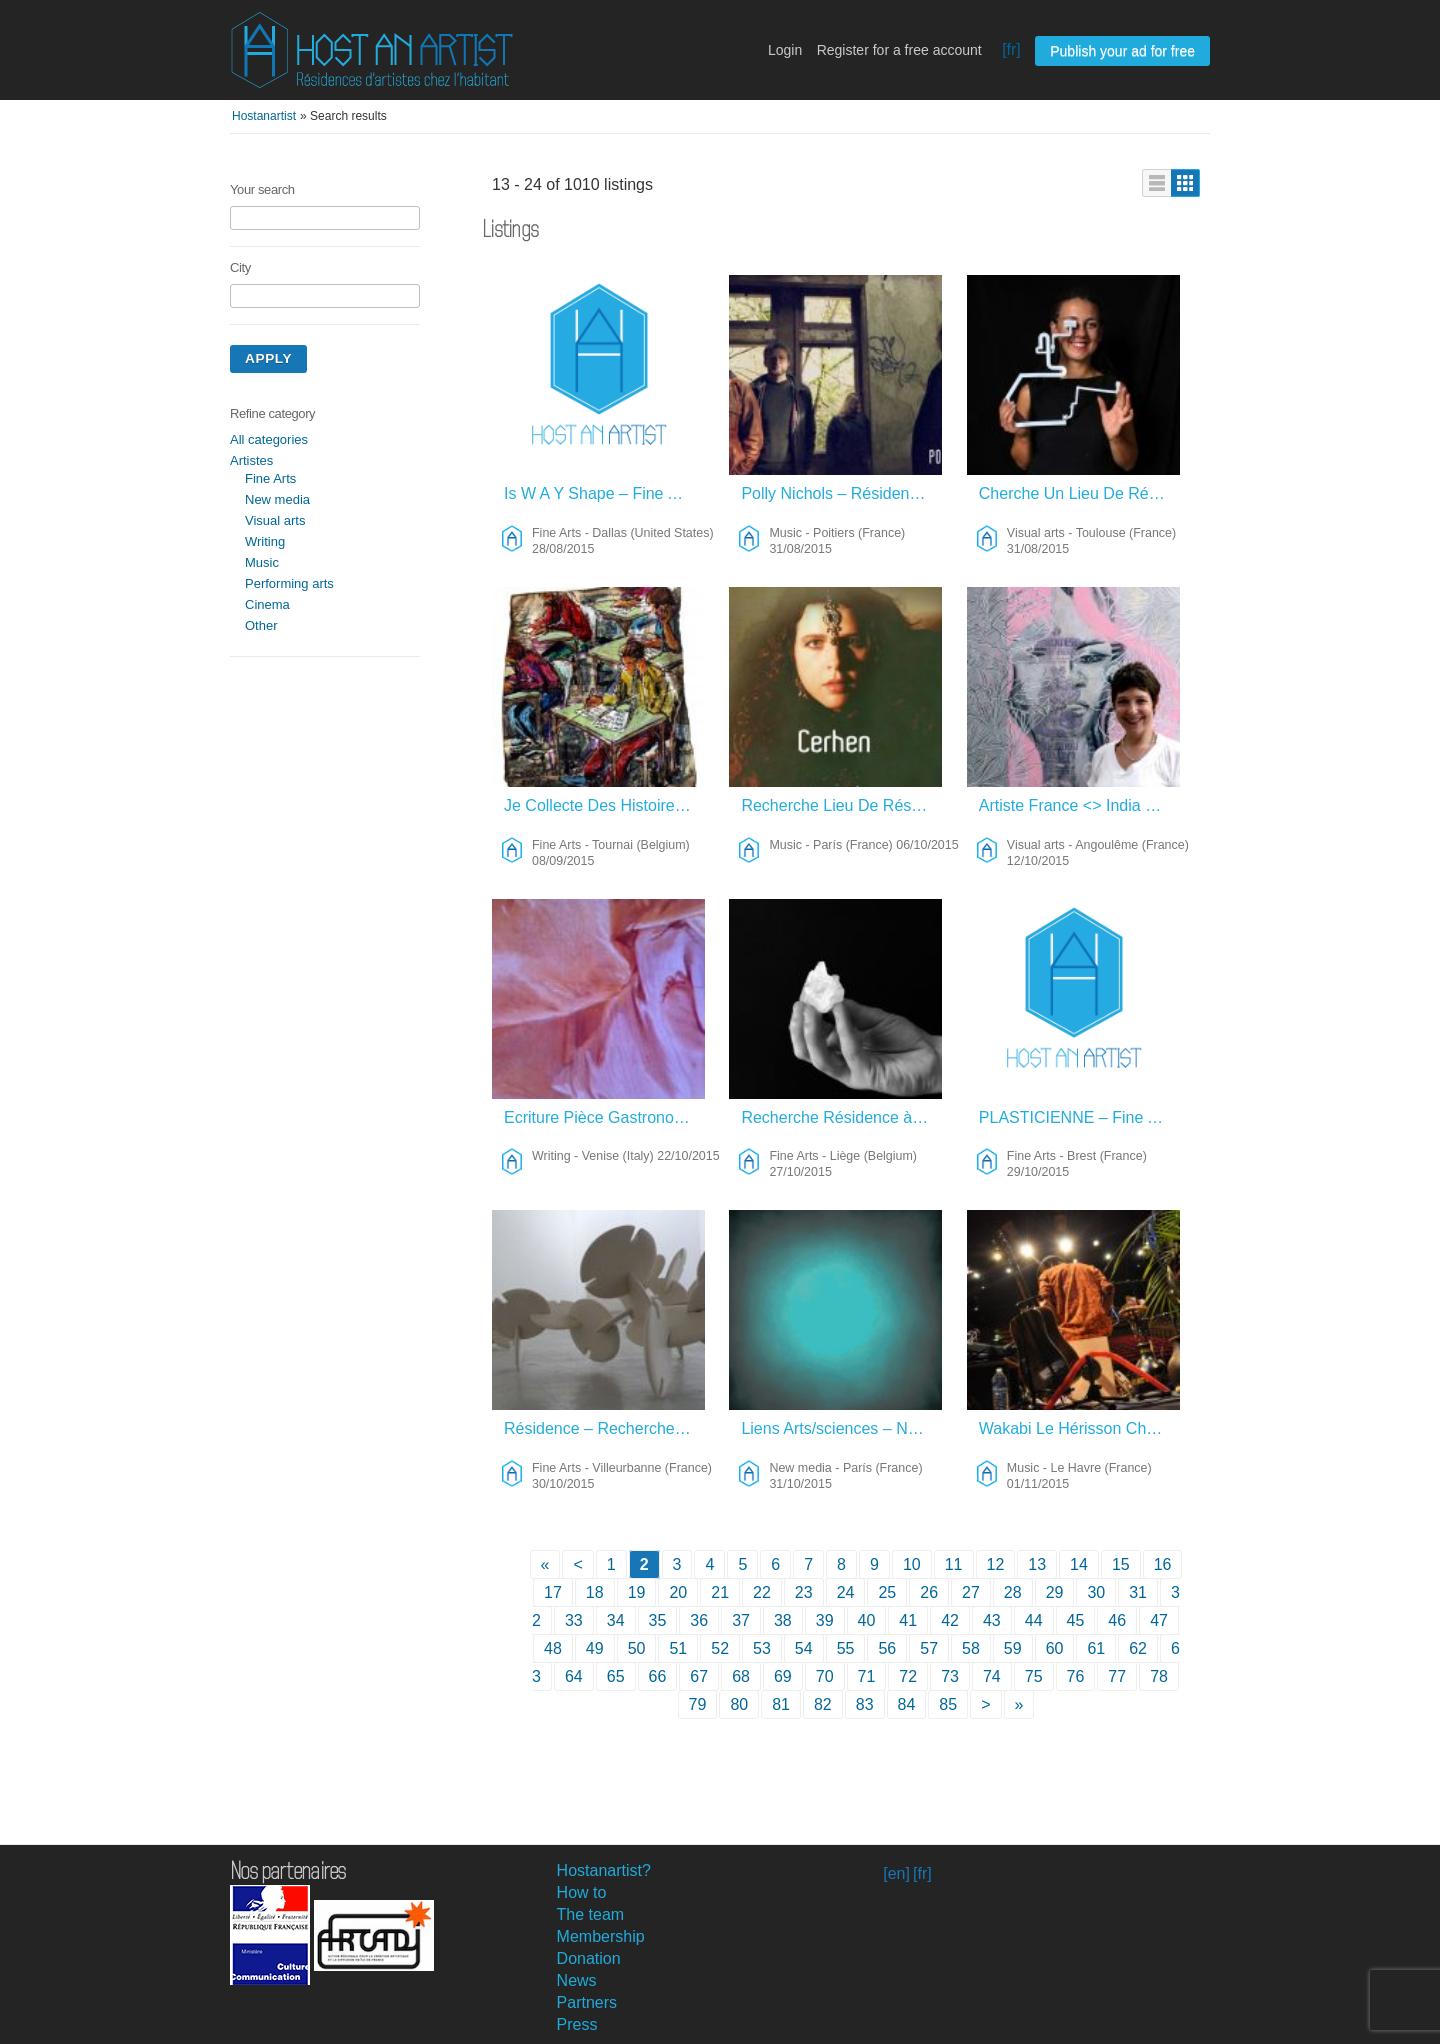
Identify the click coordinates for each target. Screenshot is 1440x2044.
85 (948, 1704)
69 (783, 1676)
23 (804, 1592)
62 (1138, 1648)
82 (823, 1704)
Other (261, 625)
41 (908, 1620)
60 (1055, 1648)
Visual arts (275, 520)
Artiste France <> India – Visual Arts (1079, 805)
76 (1076, 1676)
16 (1163, 1564)
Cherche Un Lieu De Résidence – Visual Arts (1079, 493)
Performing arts (289, 583)
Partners (587, 2002)
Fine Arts (270, 478)
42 (950, 1620)
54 (804, 1648)
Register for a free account (899, 50)
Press (577, 2024)
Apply (268, 358)
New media (277, 499)
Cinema (267, 604)
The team (591, 1914)
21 (720, 1592)
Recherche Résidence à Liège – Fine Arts (841, 1117)
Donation (589, 1958)
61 (1096, 1648)
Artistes (251, 460)
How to (582, 1892)
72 (908, 1676)
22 (762, 1592)
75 (1034, 1676)
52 (720, 1648)
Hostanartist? (604, 1870)
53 (762, 1648)
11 (954, 1564)
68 (741, 1676)
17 (553, 1592)
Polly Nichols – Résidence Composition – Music (841, 493)
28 (1013, 1592)
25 (887, 1592)
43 (992, 1620)
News (577, 1980)
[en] (896, 1873)
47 (1159, 1620)
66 (658, 1676)
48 (553, 1648)
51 (678, 1648)
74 (992, 1676)
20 (678, 1592)
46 (1117, 1620)
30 (1096, 1592)
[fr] (1011, 49)
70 (825, 1676)
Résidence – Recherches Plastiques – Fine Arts (604, 1428)
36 (699, 1620)
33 (574, 1620)
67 (699, 1676)
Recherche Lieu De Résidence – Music (841, 805)
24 (846, 1592)
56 (887, 1648)
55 (846, 1648)
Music (262, 562)
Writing (265, 541)
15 (1121, 1564)
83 (865, 1704)
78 (1159, 1676)
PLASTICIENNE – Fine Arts (1077, 1117)
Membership (601, 1936)
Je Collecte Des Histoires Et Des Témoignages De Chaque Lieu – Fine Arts (604, 805)
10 (912, 1564)
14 (1079, 1564)
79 (698, 1704)
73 (950, 1676)
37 (741, 1620)
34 (616, 1620)
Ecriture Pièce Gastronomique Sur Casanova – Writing (604, 1117)
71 (867, 1676)
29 (1055, 1592)
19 (637, 1592)
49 (595, 1648)
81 (781, 1704)
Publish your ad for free (1122, 51)
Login (785, 50)
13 (1037, 1564)
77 (1117, 1676)
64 (574, 1676)
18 (595, 1592)
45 (1076, 1620)
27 (971, 1592)
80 (739, 1704)
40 (867, 1620)
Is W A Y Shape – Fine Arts (600, 493)
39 (825, 1620)
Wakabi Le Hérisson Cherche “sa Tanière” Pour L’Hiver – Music (1079, 1428)
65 (616, 1676)
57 (929, 1648)
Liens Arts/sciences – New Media (841, 1428)
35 (658, 1620)
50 (637, 1648)
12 (996, 1564)
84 (907, 1704)
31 (1138, 1592)
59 (1013, 1648)
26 (929, 1592)
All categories (269, 439)
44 (1034, 1620)
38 (783, 1620)
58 (971, 1648)
